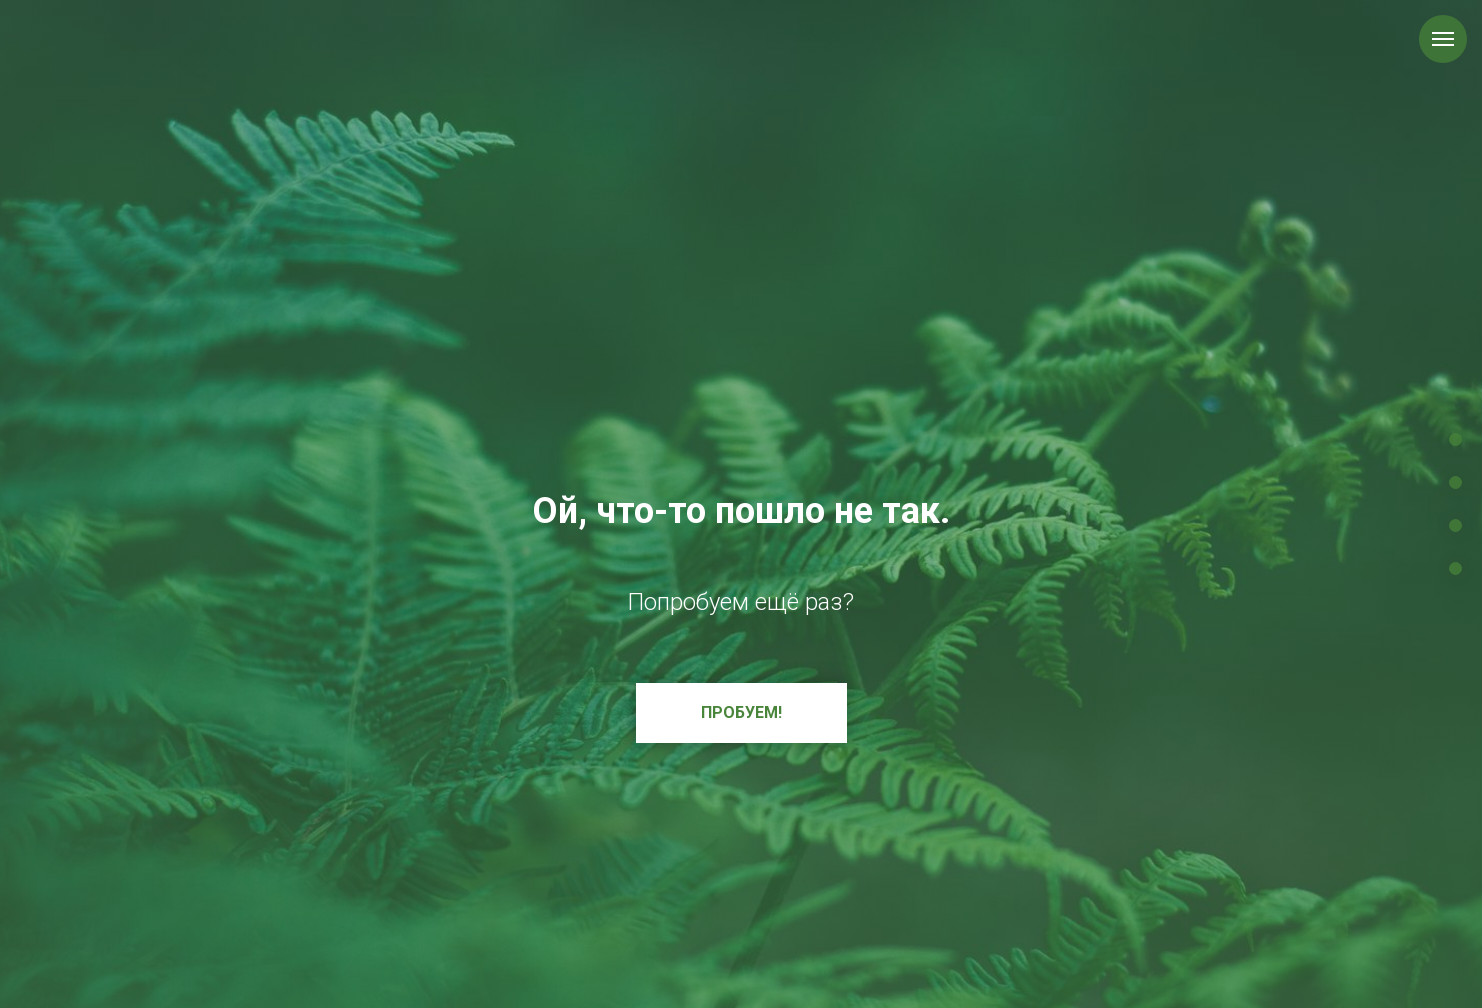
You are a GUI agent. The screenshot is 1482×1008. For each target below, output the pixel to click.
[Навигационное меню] (1443, 39)
